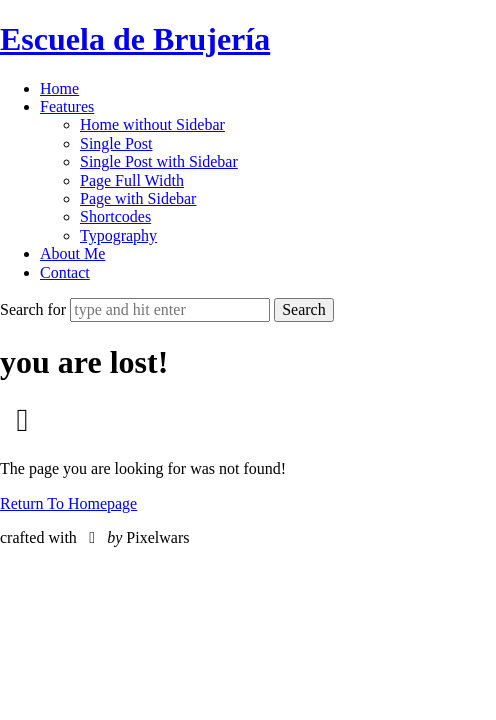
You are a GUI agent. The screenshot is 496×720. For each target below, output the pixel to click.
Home (59, 88)
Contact (65, 272)
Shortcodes (115, 216)
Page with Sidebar (138, 198)
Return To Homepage (68, 503)
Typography (118, 235)
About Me (72, 253)
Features (67, 106)
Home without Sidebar (152, 124)
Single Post (116, 143)
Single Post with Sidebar (159, 161)
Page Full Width (132, 180)
